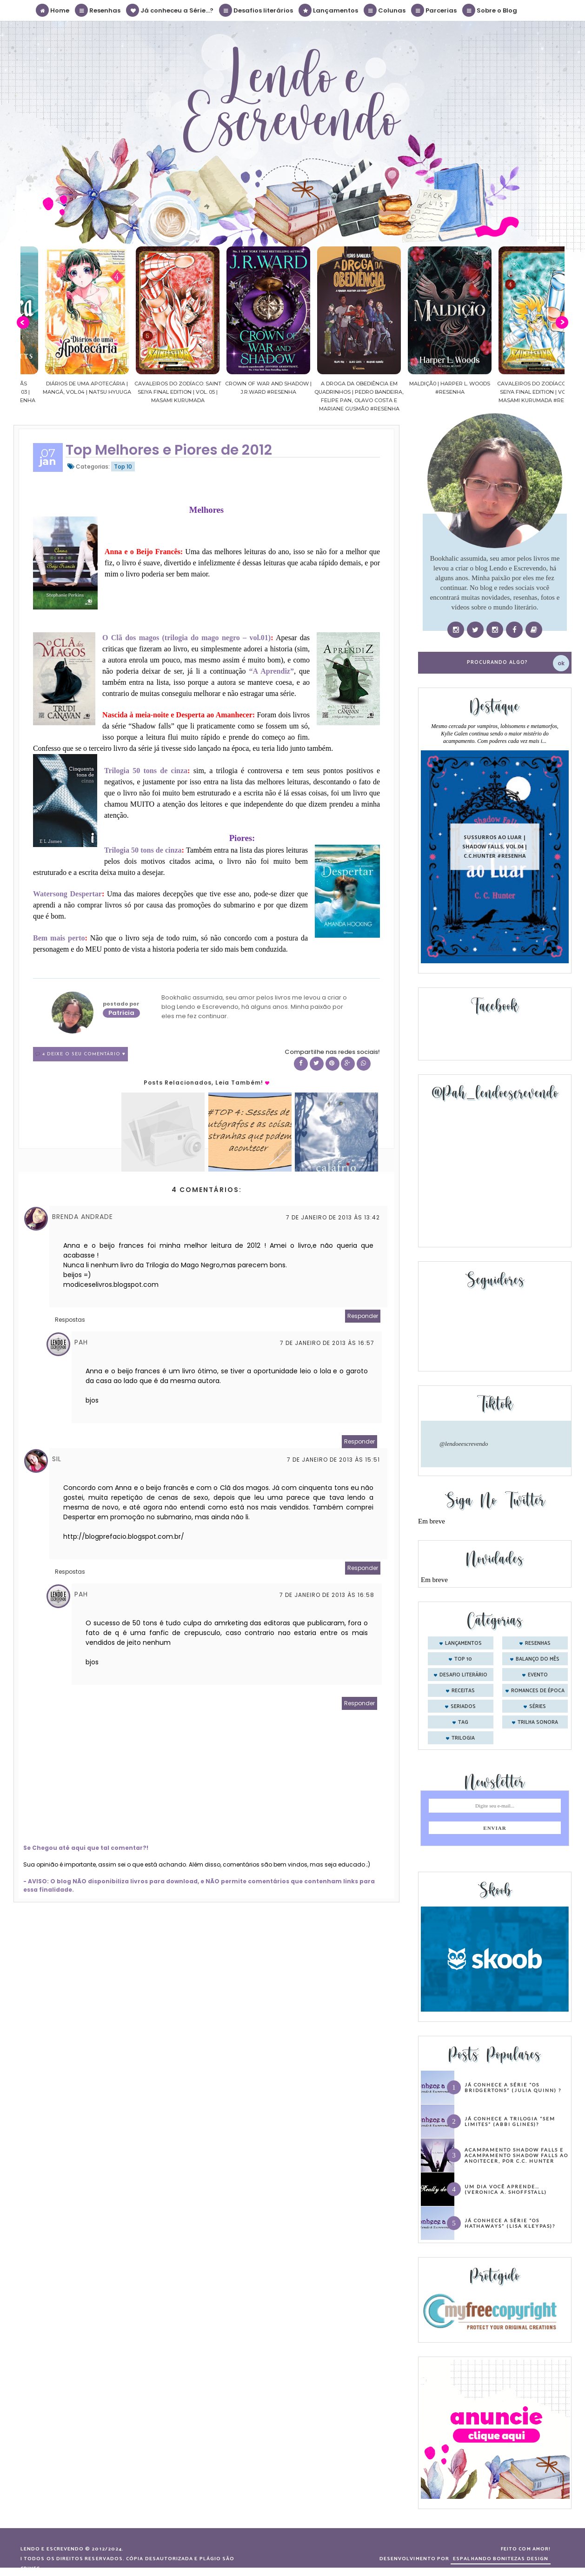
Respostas (70, 1320)
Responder (362, 1316)
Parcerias (434, 10)
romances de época (538, 1691)
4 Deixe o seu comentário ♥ (84, 1054)
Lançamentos (328, 10)
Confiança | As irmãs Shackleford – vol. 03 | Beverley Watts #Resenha (66, 392)
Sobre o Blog (490, 10)
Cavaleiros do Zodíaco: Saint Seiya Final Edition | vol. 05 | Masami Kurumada (247, 392)
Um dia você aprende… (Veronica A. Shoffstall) (506, 2189)
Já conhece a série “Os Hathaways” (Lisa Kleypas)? (510, 2223)
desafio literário (463, 1675)
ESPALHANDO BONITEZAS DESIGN (500, 2559)
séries (537, 1706)
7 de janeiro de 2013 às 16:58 (326, 1595)
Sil (56, 1458)
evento (538, 1675)
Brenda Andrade (82, 1216)
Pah (81, 1342)
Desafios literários (256, 10)
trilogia (463, 1738)
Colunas (385, 10)
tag (463, 1722)
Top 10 (123, 466)
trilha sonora (538, 1722)
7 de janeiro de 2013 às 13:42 (333, 1217)
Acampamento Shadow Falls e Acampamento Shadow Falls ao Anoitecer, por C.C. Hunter (516, 2155)
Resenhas (98, 10)
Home (53, 10)
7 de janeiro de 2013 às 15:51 (333, 1459)
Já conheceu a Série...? (170, 10)
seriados (463, 1706)
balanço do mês (537, 1659)
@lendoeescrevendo (463, 1443)
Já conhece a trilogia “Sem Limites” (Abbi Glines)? (510, 2121)
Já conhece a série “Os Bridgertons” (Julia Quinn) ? (513, 2087)
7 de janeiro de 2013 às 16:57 (327, 1343)
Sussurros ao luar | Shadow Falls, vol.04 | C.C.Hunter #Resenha (494, 846)
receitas (463, 1691)
